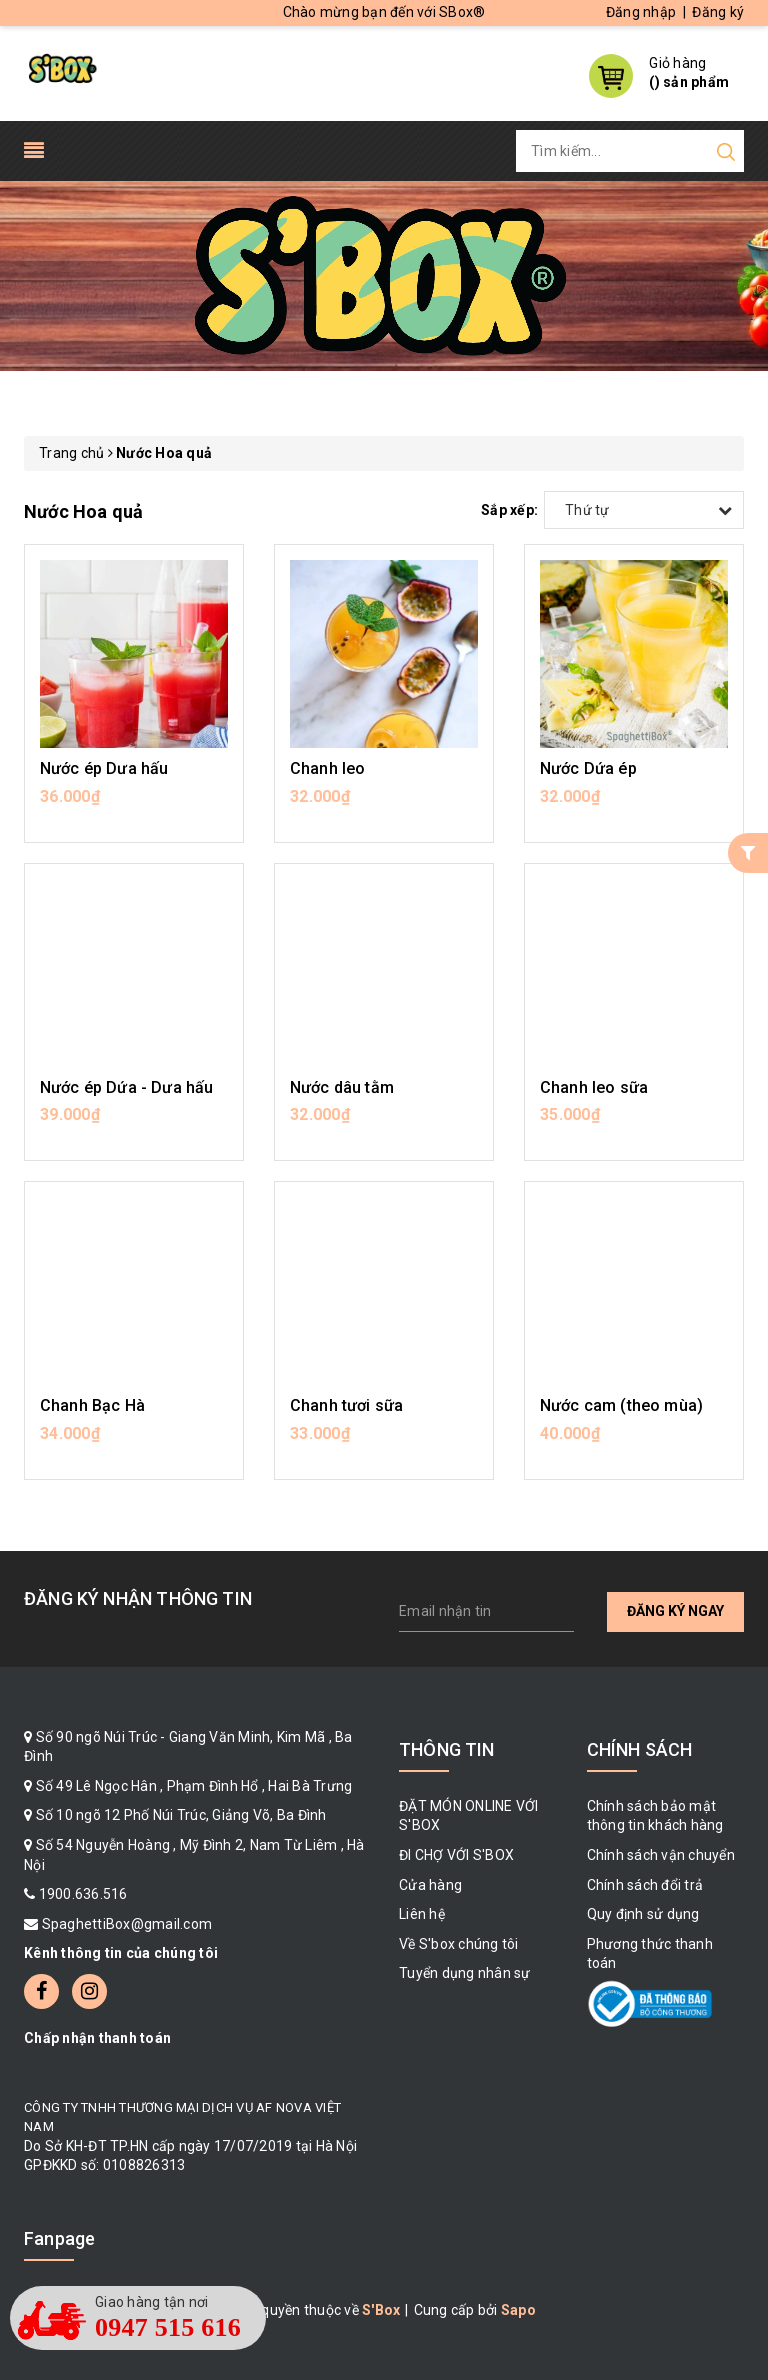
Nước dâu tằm (342, 1087)
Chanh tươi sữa (346, 1405)
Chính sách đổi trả (645, 1885)
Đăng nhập (641, 12)
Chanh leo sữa (594, 1087)
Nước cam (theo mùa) (621, 1405)
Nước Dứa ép (588, 768)
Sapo (518, 2310)
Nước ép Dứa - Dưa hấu (126, 1087)
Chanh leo (327, 768)
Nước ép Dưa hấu (104, 768)
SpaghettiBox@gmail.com (127, 1924)
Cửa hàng (430, 1885)
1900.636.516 (83, 1894)
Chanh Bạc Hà (92, 1405)
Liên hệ (422, 1914)
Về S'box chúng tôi (459, 1944)
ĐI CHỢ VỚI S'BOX (456, 1855)
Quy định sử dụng (643, 1914)
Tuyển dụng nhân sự (465, 1973)
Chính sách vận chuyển (661, 1855)
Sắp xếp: (509, 510)
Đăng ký (718, 12)
